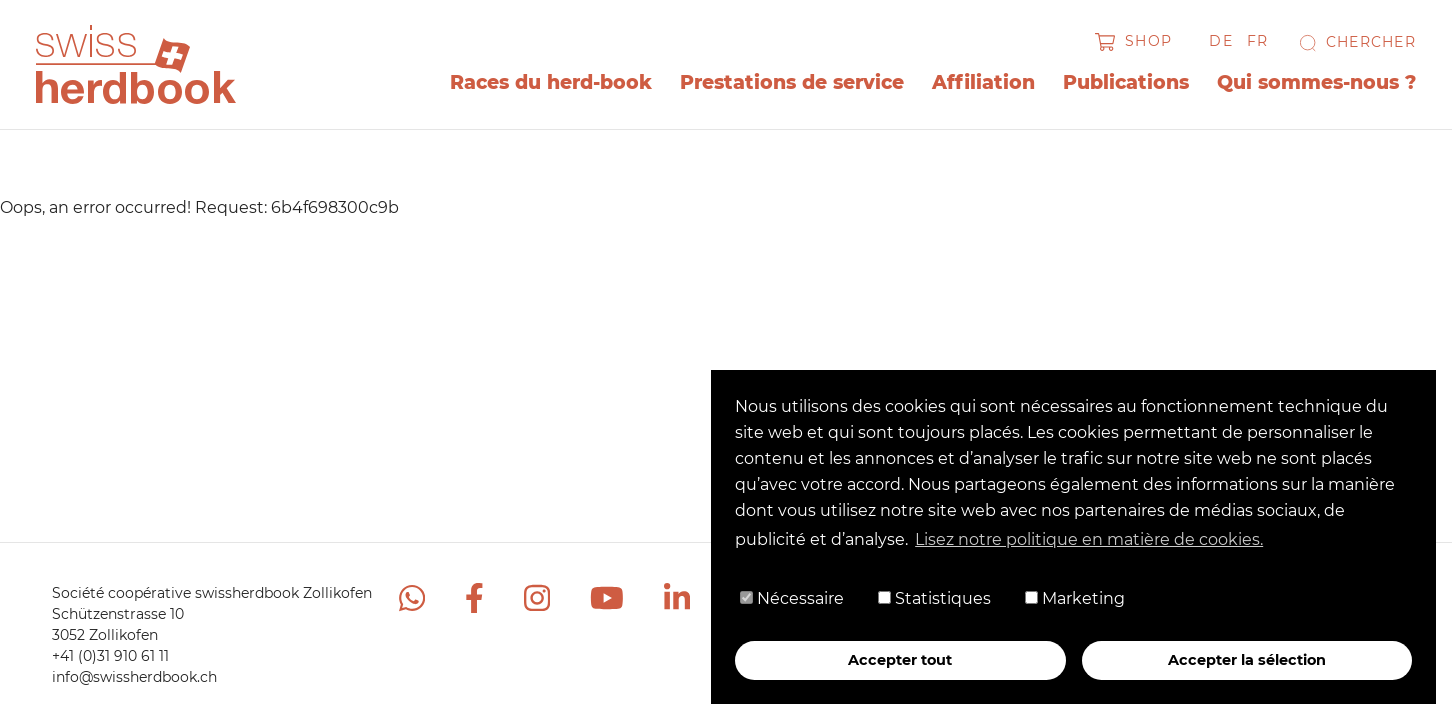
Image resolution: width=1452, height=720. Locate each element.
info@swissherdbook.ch (134, 677)
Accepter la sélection (1247, 660)
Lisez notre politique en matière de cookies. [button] (1089, 539)
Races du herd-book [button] (551, 82)
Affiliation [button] (983, 82)
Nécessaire (792, 598)
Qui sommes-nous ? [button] (1316, 82)
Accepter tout (900, 660)
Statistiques (934, 598)
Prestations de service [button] (792, 82)
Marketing (1075, 598)
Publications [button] (1126, 82)
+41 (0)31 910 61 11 (110, 656)
